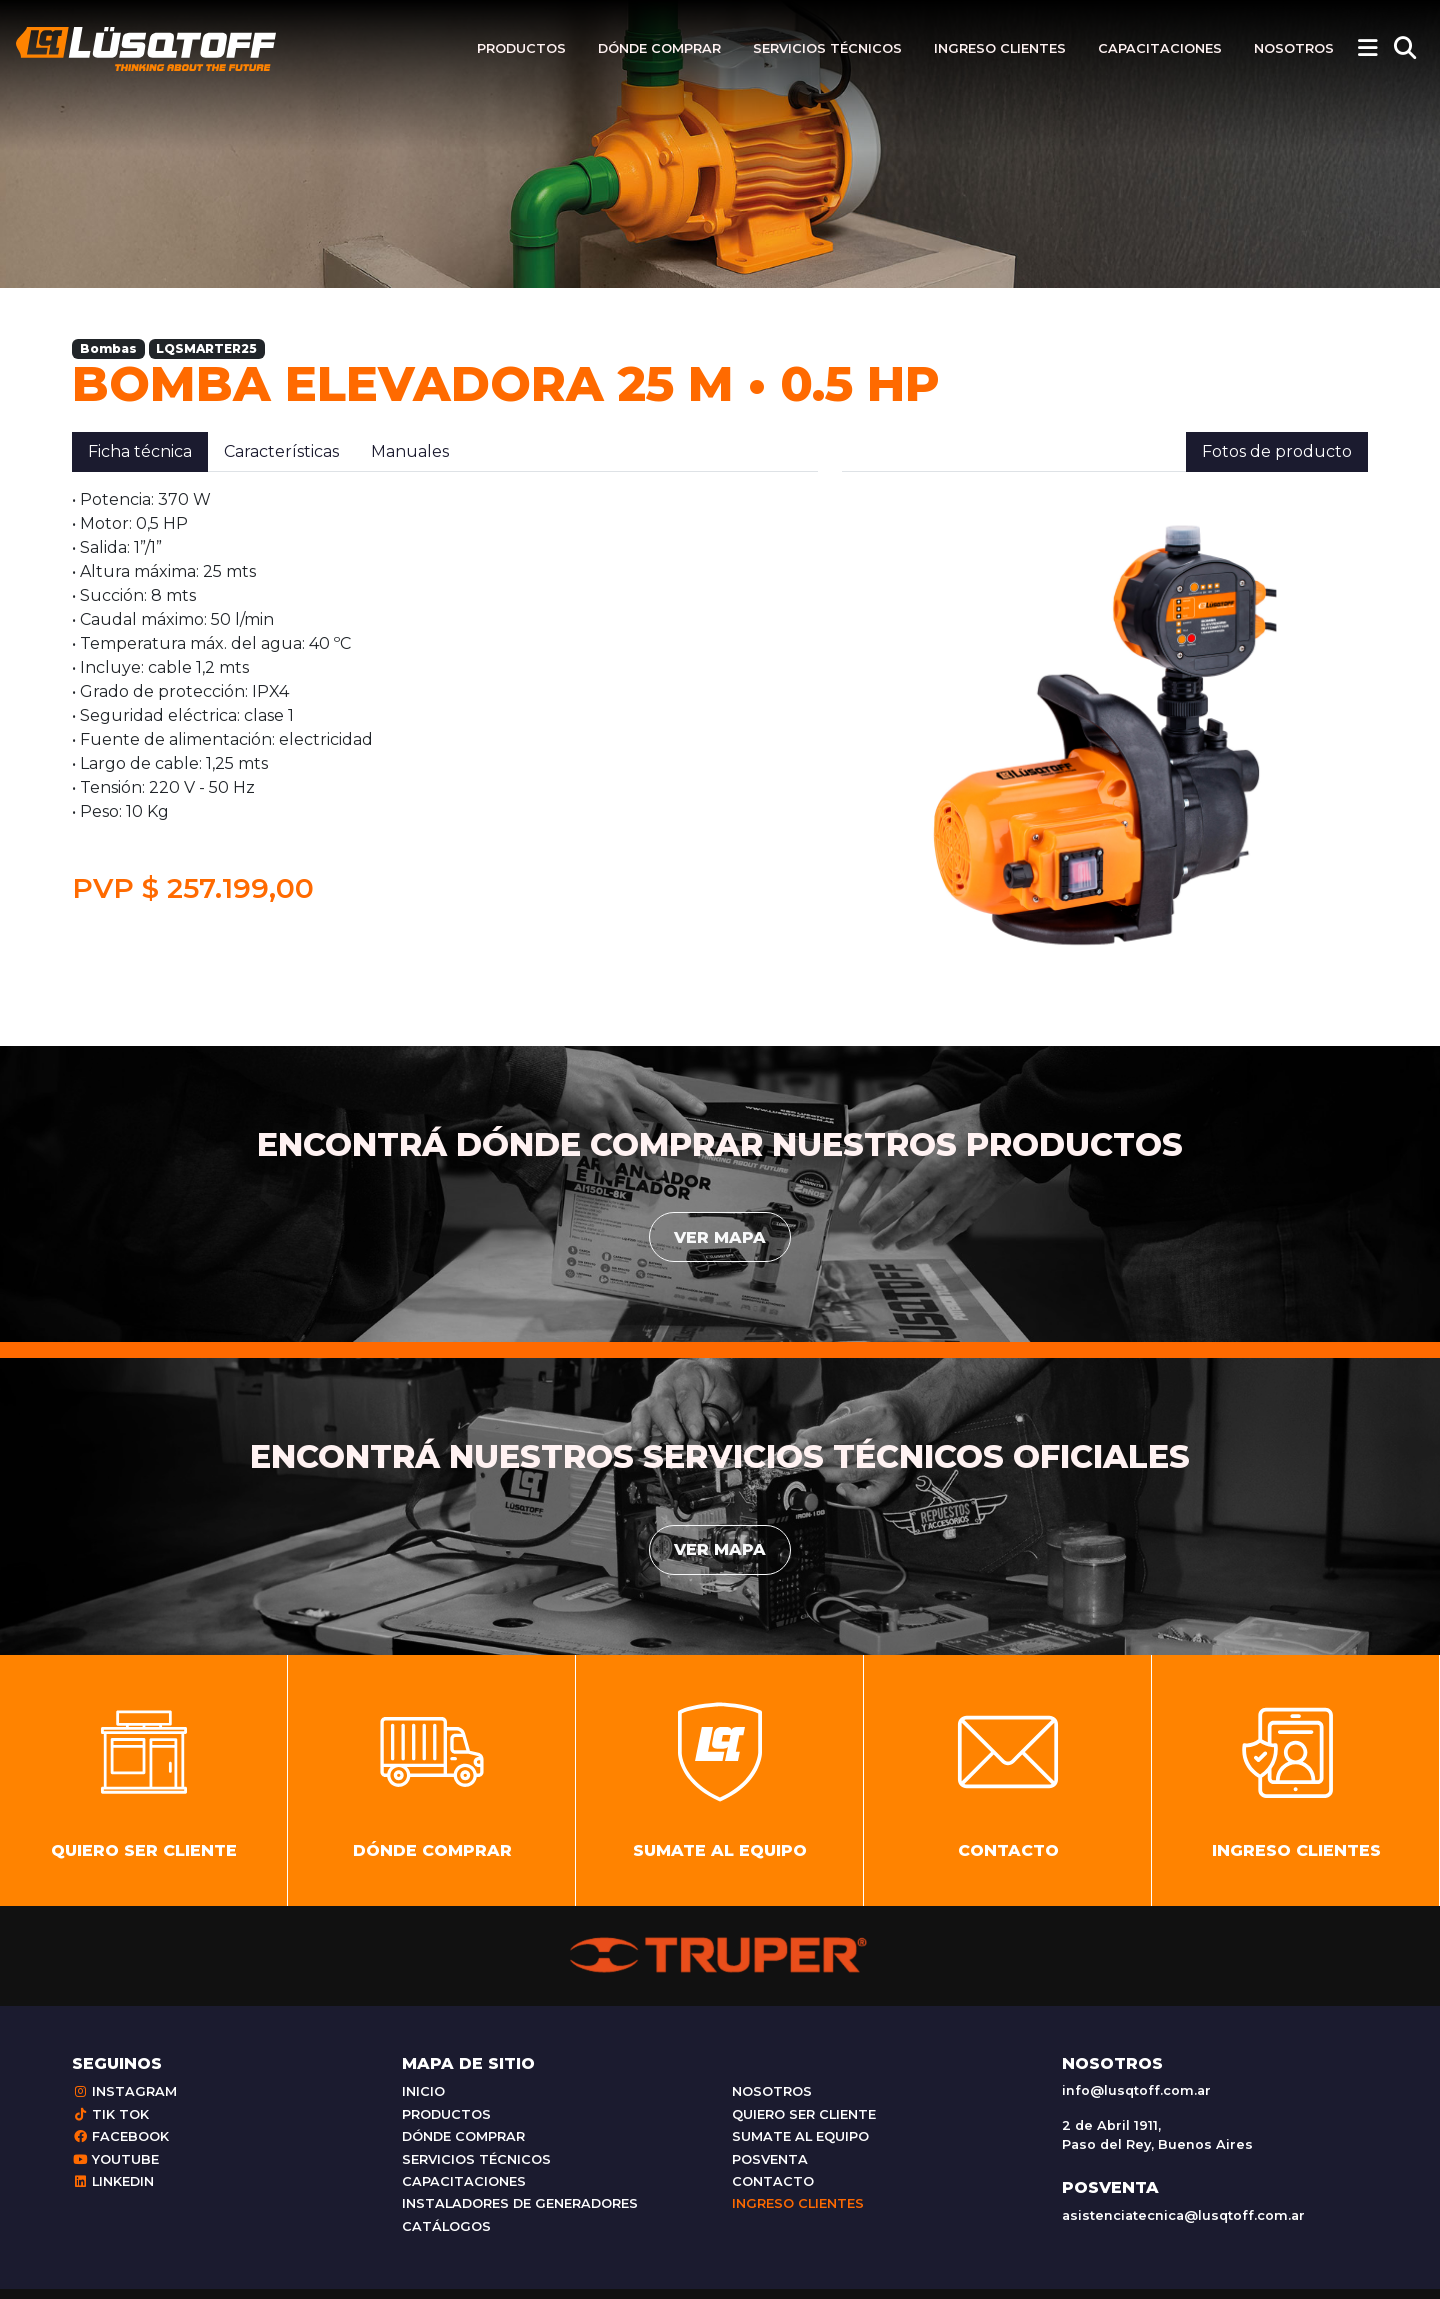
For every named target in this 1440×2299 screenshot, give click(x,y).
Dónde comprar (659, 48)
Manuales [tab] (410, 451)
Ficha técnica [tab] (140, 451)
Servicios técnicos (827, 48)
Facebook (120, 2147)
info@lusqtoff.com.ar (1136, 2100)
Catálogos (446, 2236)
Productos (521, 48)
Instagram (124, 2102)
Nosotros (1294, 48)
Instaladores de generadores (520, 2214)
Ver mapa (720, 1237)
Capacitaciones (1160, 48)
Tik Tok (110, 2124)
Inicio (423, 2102)
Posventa (770, 2169)
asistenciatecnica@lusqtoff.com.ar (1183, 2225)
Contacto (773, 2192)
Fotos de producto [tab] (1277, 451)
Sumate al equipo (800, 2147)
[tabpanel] (445, 697)
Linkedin (113, 2192)
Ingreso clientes (1000, 48)
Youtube (115, 2169)
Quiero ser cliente (804, 2124)
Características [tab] (281, 451)
